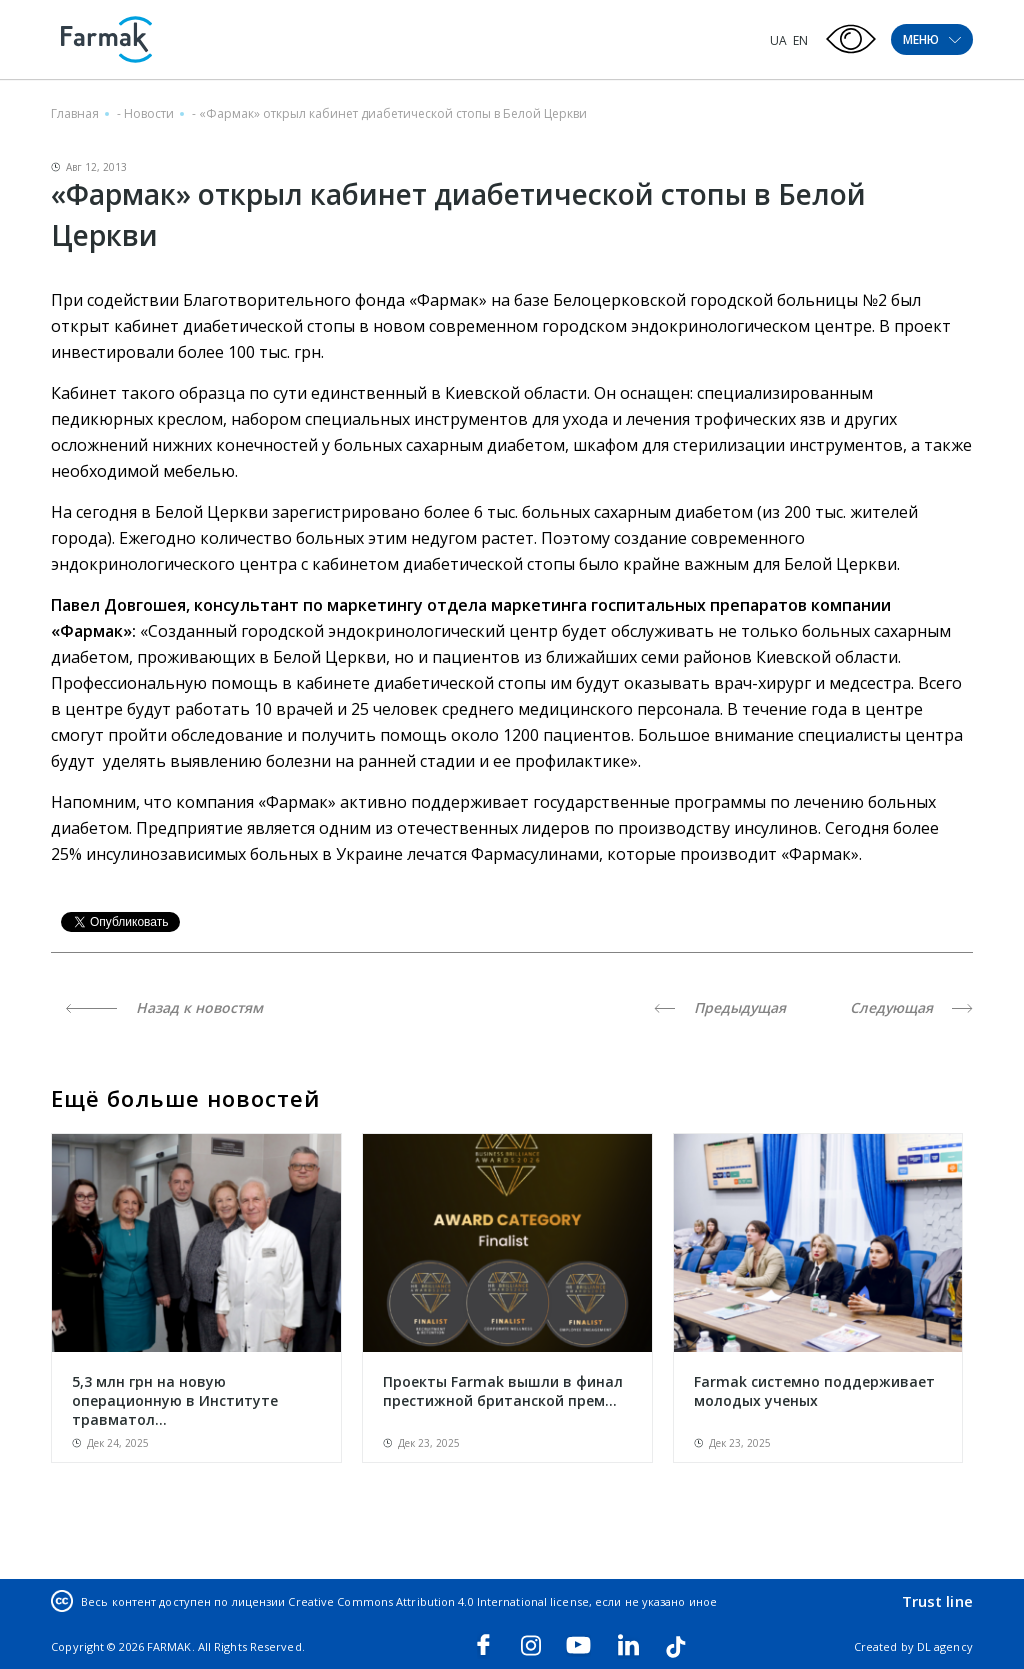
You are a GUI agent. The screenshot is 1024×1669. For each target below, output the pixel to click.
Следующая (911, 1007)
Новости (149, 113)
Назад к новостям (164, 1007)
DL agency (945, 1646)
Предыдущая (720, 1007)
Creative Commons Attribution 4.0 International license (438, 1601)
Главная (75, 113)
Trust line (937, 1601)
